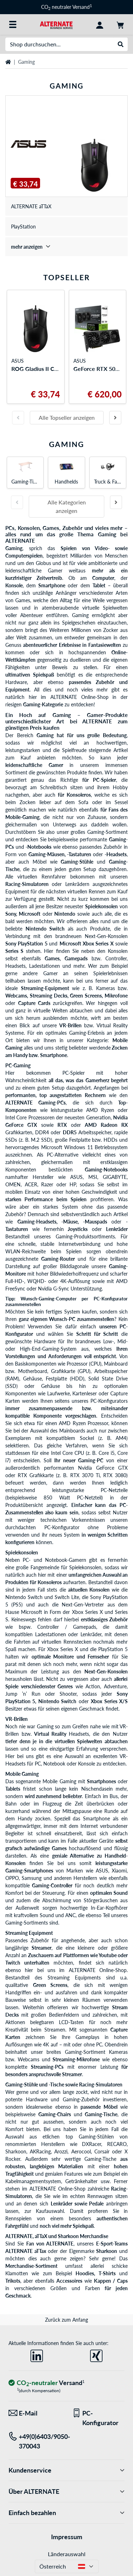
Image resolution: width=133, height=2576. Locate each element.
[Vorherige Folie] (18, 417)
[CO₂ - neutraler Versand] (46, 2383)
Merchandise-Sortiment (31, 2266)
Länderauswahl (66, 2553)
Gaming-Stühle (77, 862)
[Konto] (99, 24)
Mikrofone (116, 996)
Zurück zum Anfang (66, 2320)
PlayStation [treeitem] (23, 227)
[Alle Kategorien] (12, 24)
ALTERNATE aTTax (25, 2251)
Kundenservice (66, 2470)
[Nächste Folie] (115, 417)
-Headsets (116, 854)
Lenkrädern (77, 884)
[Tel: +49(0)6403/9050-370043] (35, 2441)
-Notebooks (38, 847)
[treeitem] (66, 246)
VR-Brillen (70, 1025)
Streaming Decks (48, 996)
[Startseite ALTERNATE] (56, 24)
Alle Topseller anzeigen (67, 417)
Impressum (66, 2537)
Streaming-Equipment (45, 988)
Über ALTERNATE (66, 2491)
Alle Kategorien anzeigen (67, 506)
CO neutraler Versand (66, 7)
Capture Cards (34, 1003)
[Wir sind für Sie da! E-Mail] (35, 2413)
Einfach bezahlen (66, 2513)
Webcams (16, 996)
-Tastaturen (79, 854)
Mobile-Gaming (22, 817)
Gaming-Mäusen (46, 854)
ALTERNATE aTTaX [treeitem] (31, 206)
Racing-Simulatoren (27, 884)
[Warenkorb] (120, 24)
